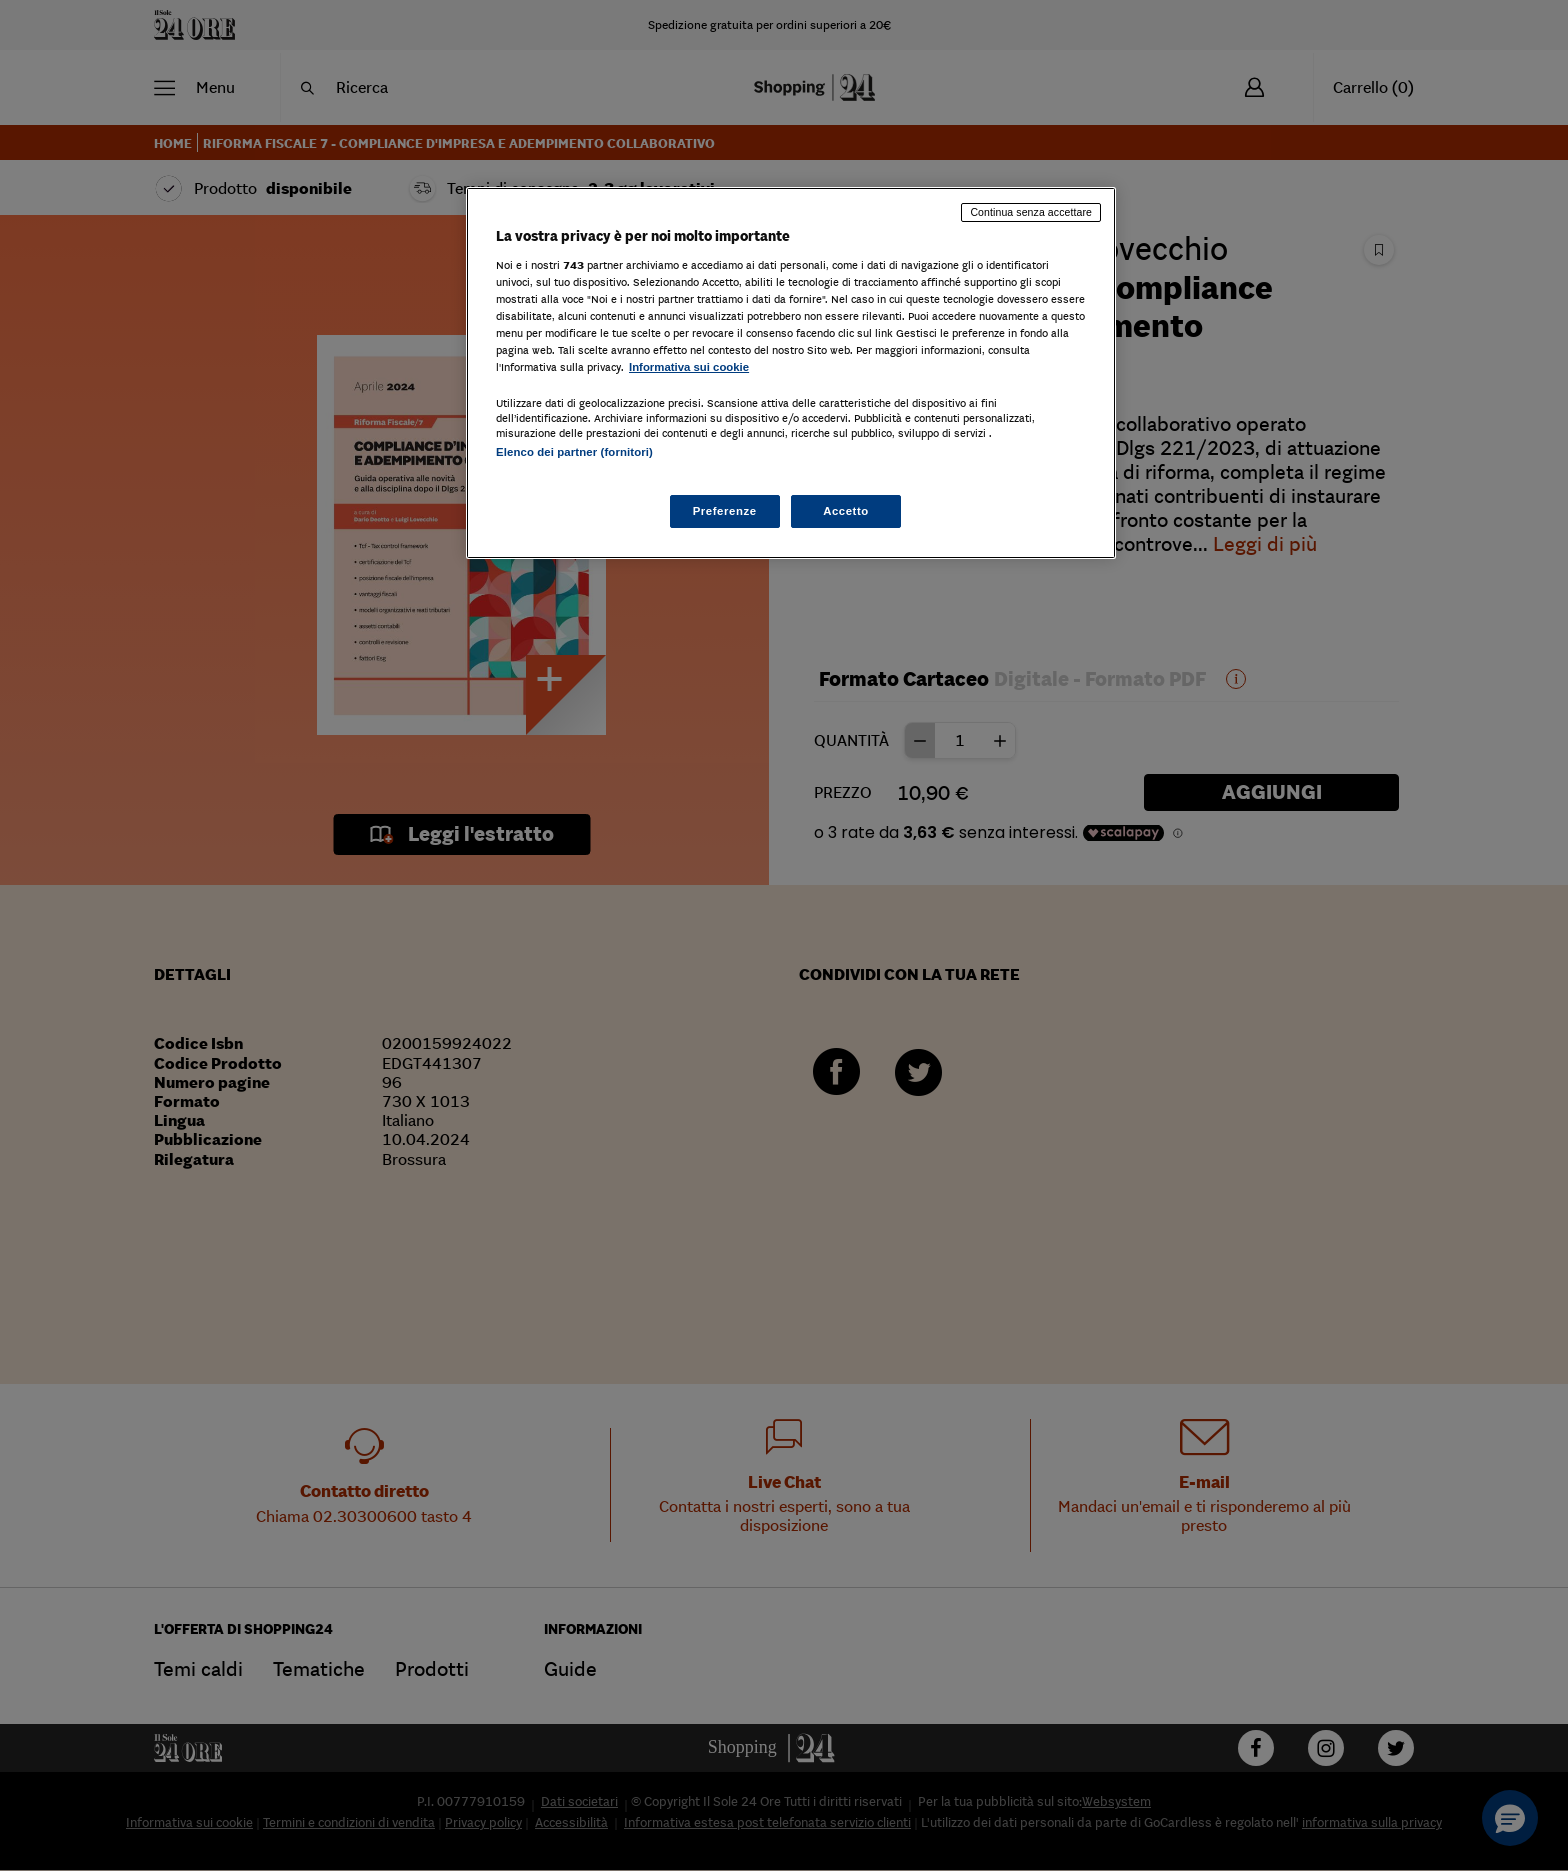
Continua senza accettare (1031, 212)
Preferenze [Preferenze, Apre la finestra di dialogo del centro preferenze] (725, 511)
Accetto (846, 511)
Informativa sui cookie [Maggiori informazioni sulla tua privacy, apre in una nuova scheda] (689, 367)
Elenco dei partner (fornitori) (574, 452)
